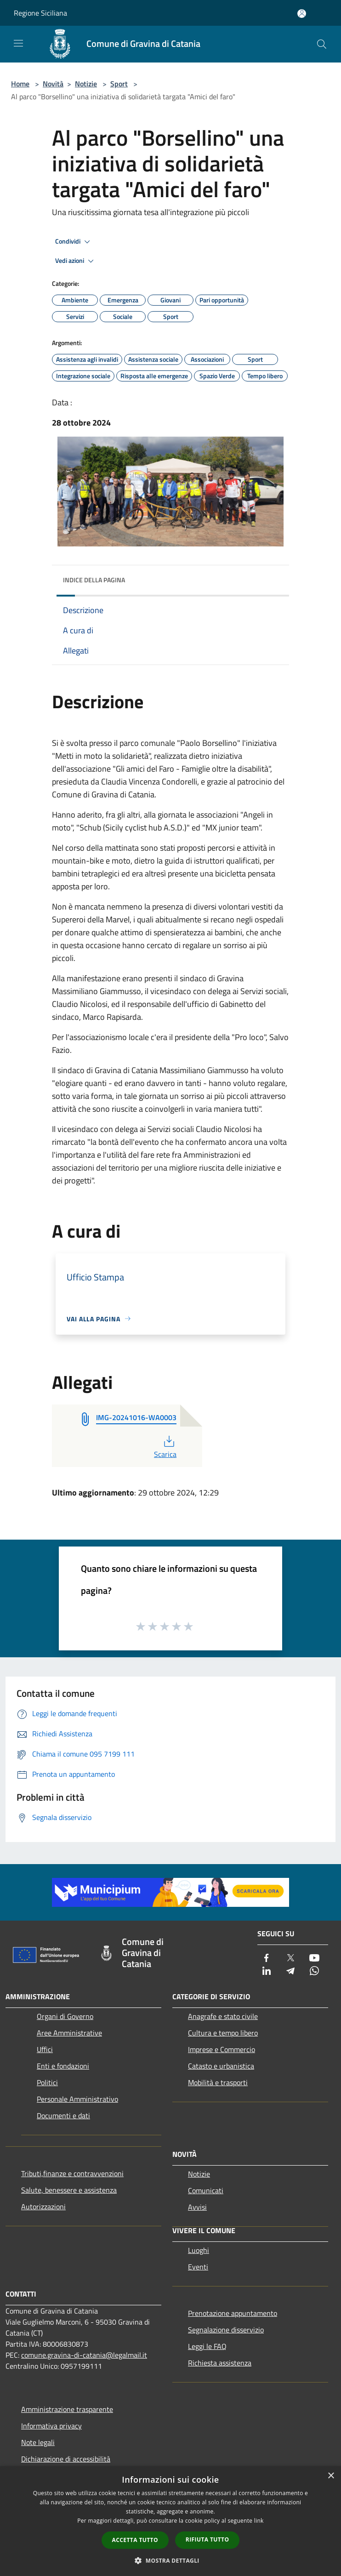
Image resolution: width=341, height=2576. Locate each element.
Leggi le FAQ (207, 2346)
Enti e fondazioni (63, 2065)
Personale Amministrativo (77, 2098)
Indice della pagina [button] (94, 580)
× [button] (330, 2476)
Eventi (198, 2266)
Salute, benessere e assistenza (69, 2189)
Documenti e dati (63, 2115)
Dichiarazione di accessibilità (65, 2458)
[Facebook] (266, 1958)
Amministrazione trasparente (67, 2409)
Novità (53, 83)
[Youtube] (314, 1958)
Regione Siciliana (40, 12)
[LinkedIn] (266, 1971)
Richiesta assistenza (219, 2362)
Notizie (86, 83)
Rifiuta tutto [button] (207, 2539)
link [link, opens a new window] (259, 2521)
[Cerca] (321, 44)
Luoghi (198, 2250)
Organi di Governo (65, 2016)
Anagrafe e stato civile (223, 2016)
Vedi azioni (76, 261)
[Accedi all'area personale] (301, 13)
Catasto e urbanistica (221, 2065)
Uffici (45, 2049)
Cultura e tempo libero (223, 2032)
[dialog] (170, 2521)
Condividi (74, 241)
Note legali (38, 2442)
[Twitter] (290, 1958)
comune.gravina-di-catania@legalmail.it (84, 2354)
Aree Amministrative (69, 2032)
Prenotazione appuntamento (232, 2313)
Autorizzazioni (43, 2206)
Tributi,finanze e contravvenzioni (72, 2173)
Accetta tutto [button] (135, 2540)
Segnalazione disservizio (226, 2329)
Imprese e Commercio (221, 2049)
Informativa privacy (51, 2425)
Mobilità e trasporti (218, 2082)
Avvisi (197, 2206)
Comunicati (205, 2190)
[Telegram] (290, 1971)
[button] (170, 2560)
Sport (119, 83)
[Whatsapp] (314, 1971)
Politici (47, 2082)
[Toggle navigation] (18, 43)
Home (20, 83)
